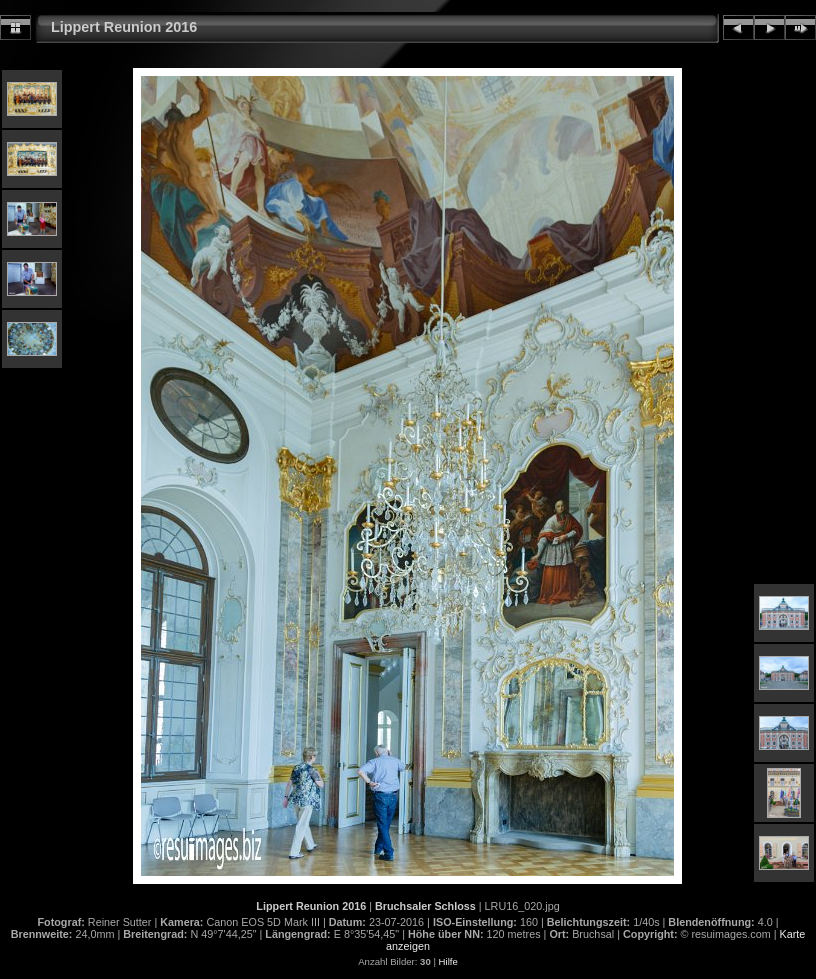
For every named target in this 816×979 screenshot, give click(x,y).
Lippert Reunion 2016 (124, 27)
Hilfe (448, 961)
